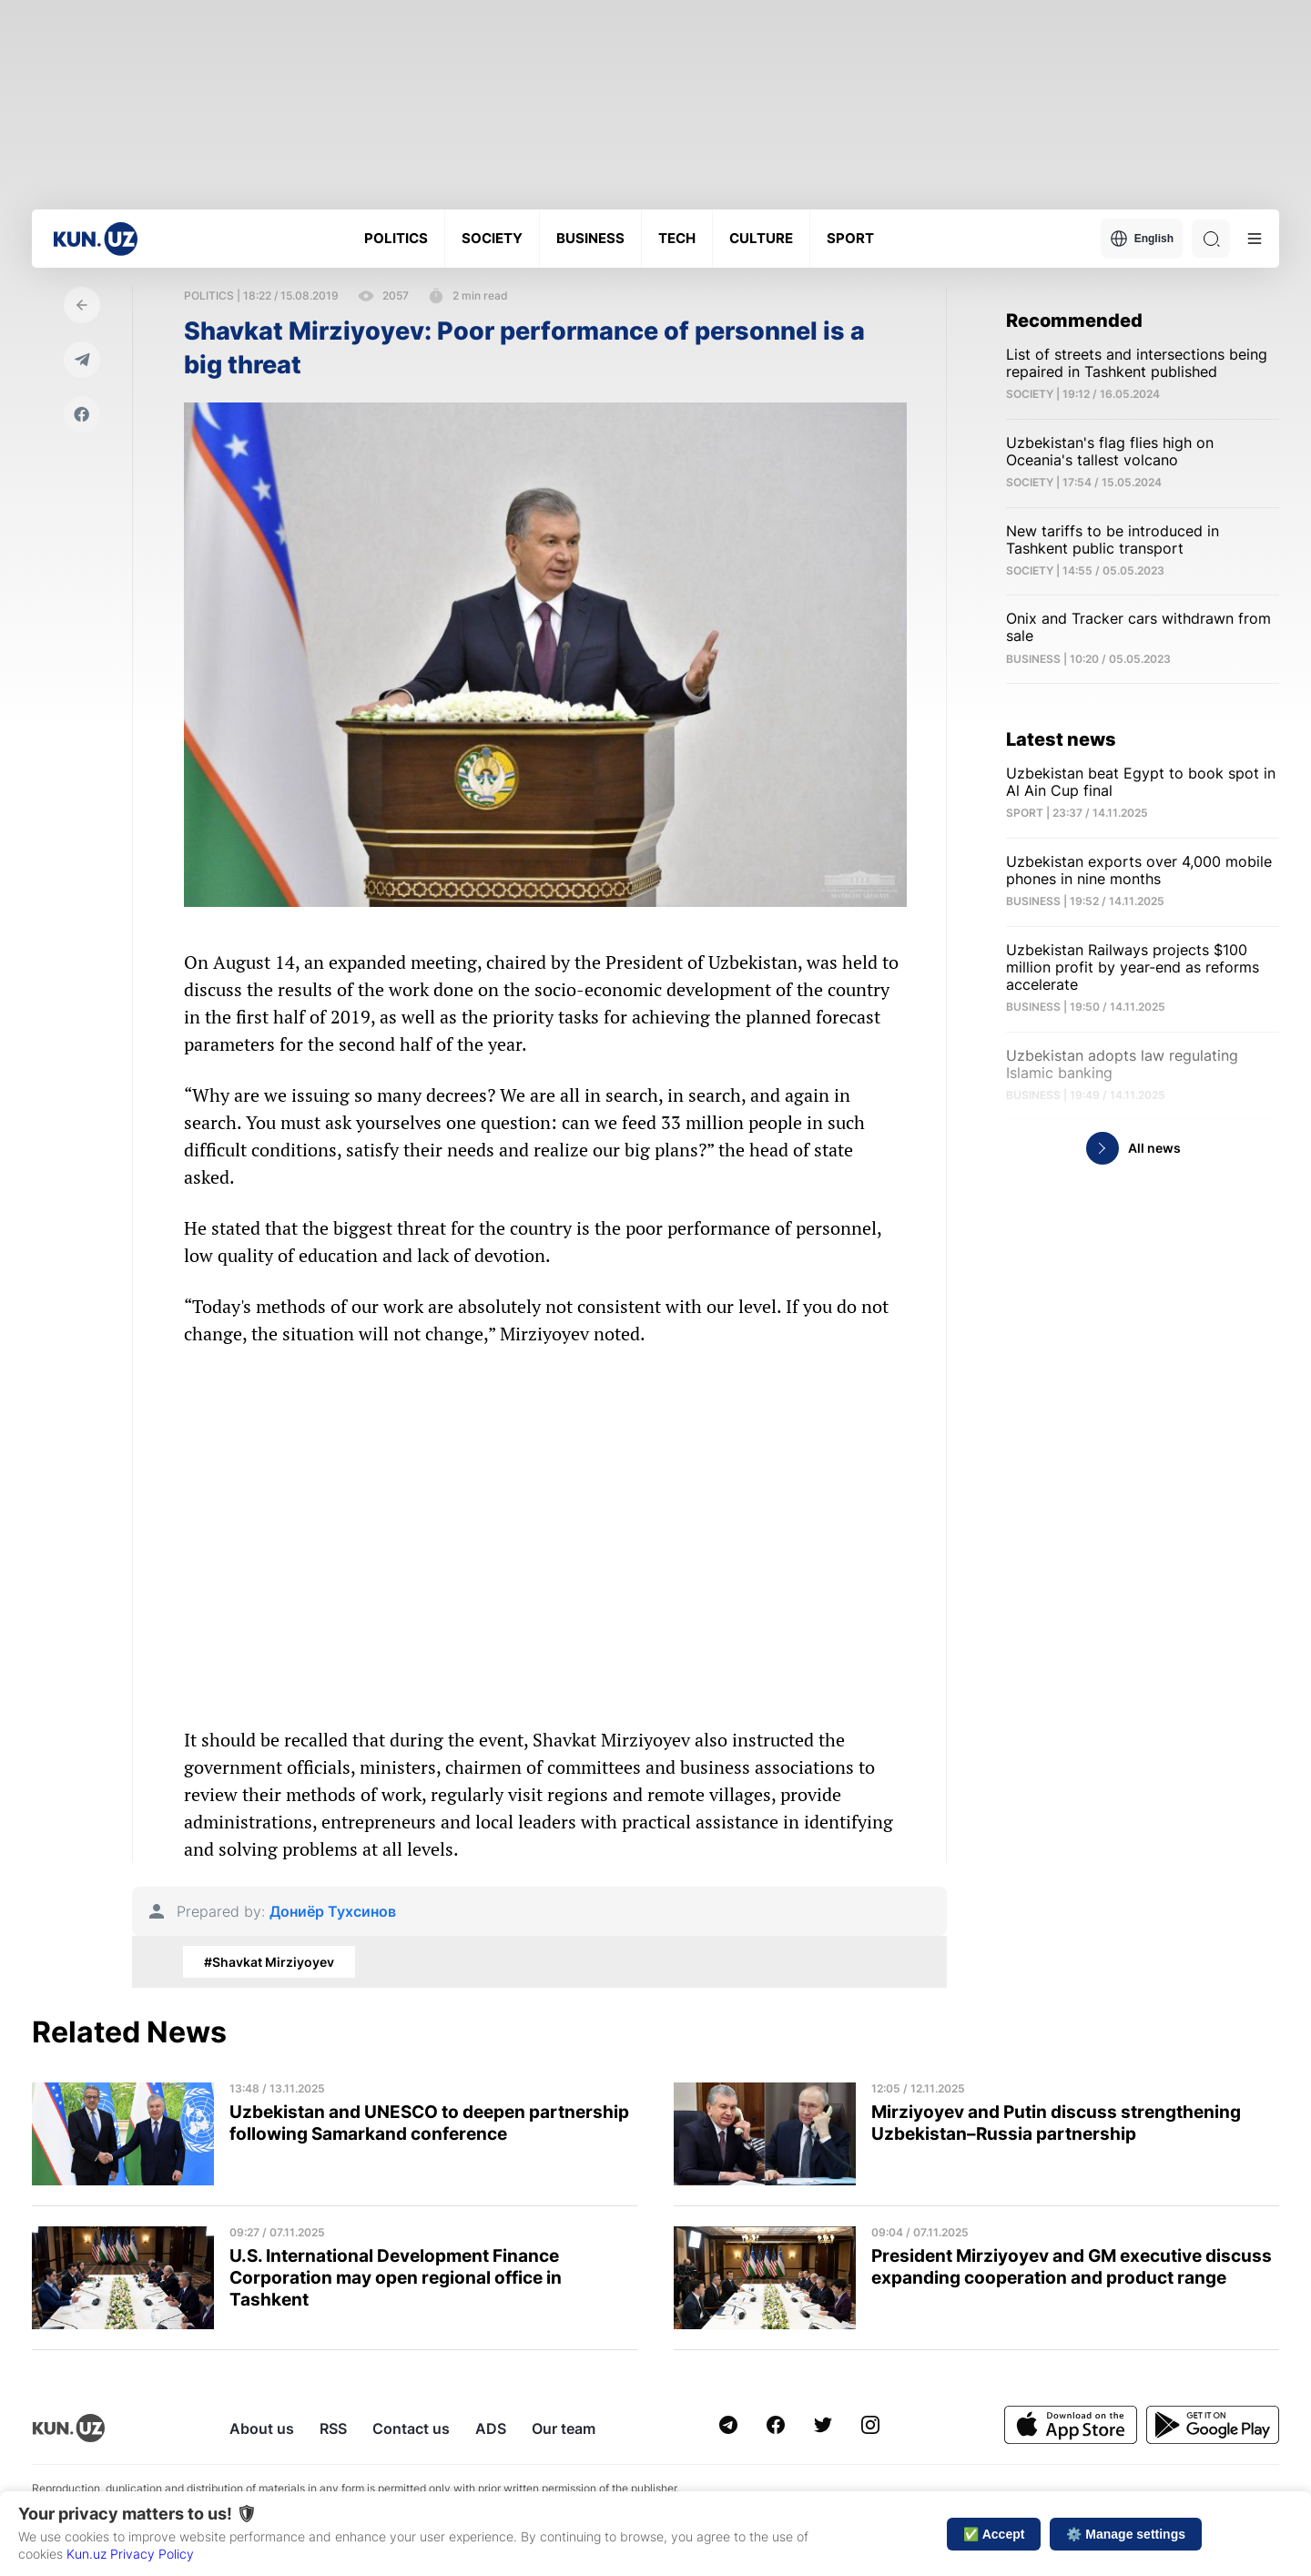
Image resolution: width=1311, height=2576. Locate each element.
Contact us (411, 2428)
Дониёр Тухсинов (332, 1911)
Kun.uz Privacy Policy (130, 2553)
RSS (333, 2428)
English (1142, 238)
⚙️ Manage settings (1125, 2534)
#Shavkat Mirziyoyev (269, 1962)
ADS (490, 2428)
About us (261, 2428)
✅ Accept (993, 2534)
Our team (563, 2428)
